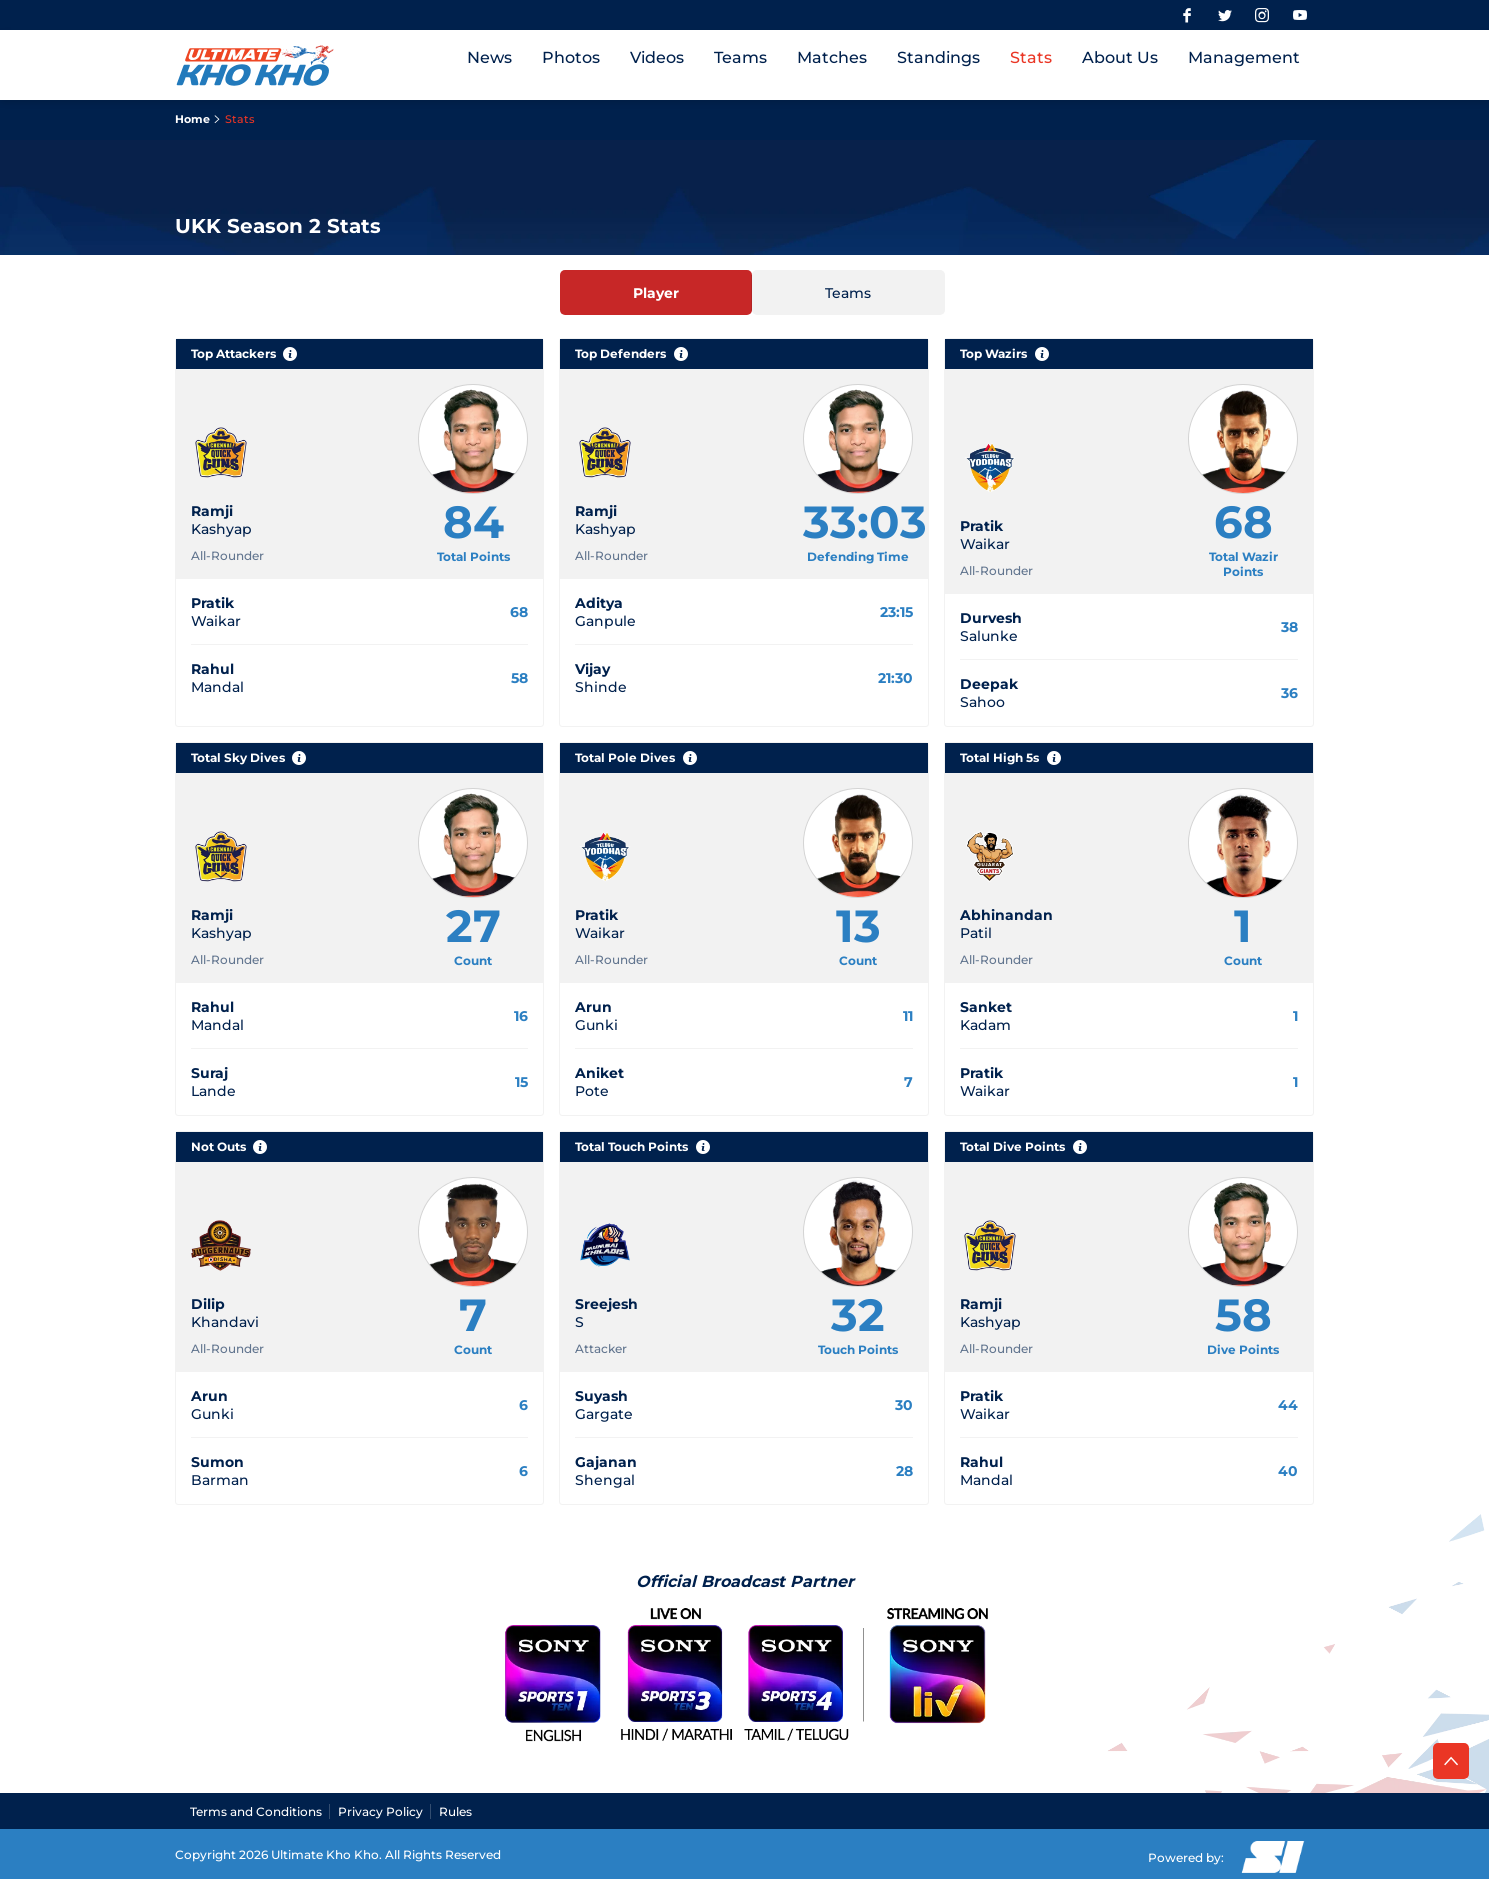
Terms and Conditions (256, 1811)
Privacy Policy (380, 1811)
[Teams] (848, 292)
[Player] (656, 292)
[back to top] (1451, 1761)
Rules (455, 1811)
